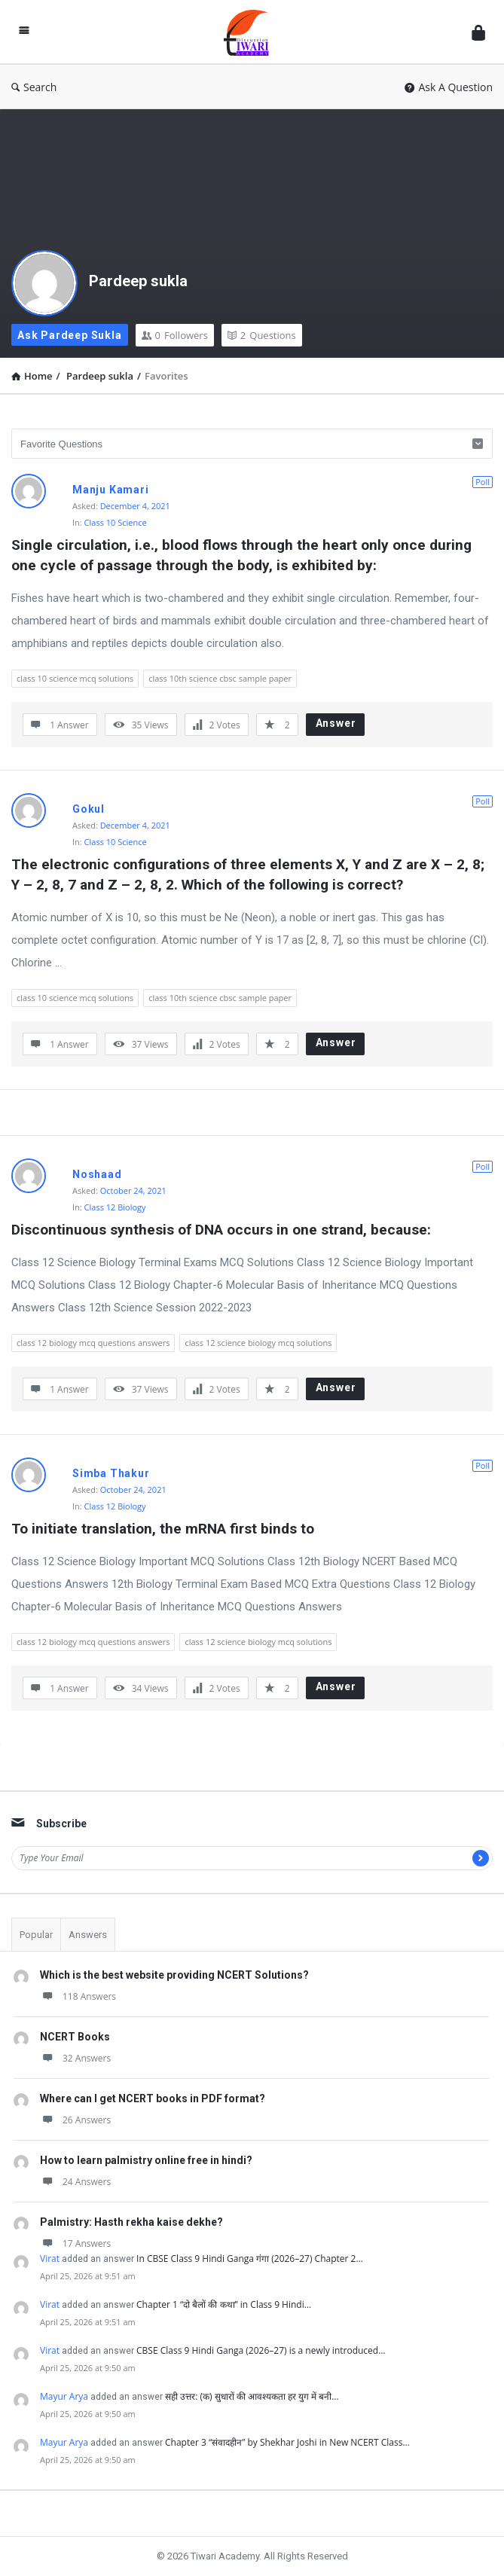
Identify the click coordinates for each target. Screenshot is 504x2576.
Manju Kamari (110, 490)
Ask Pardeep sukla (69, 335)
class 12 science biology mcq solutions (258, 1342)
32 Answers (75, 2058)
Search (34, 87)
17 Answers (75, 2243)
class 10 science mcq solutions (75, 678)
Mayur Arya (64, 2396)
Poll (482, 481)
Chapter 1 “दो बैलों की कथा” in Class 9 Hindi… (223, 2304)
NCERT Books (75, 2037)
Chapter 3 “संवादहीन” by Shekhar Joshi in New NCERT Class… (287, 2442)
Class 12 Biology (115, 1207)
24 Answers (75, 2181)
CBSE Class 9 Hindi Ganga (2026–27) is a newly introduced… (260, 2350)
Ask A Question (449, 87)
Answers (88, 1934)
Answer (336, 723)
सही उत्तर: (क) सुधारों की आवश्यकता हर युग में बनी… (252, 2396)
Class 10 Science (115, 522)
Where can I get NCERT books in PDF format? (152, 2098)
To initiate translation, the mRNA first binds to (162, 1528)
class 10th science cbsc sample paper (220, 678)
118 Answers (78, 1996)
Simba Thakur (111, 1473)
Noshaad (97, 1174)
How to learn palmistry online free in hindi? (146, 2160)
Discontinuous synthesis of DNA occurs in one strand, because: (221, 1229)
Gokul (88, 809)
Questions (262, 335)
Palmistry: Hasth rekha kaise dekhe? (131, 2222)
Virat (50, 2258)
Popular (36, 1934)
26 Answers (75, 2120)
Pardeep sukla (138, 281)
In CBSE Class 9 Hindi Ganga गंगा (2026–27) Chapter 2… (249, 2258)
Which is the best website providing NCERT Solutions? (174, 1975)
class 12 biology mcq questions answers (93, 1342)
